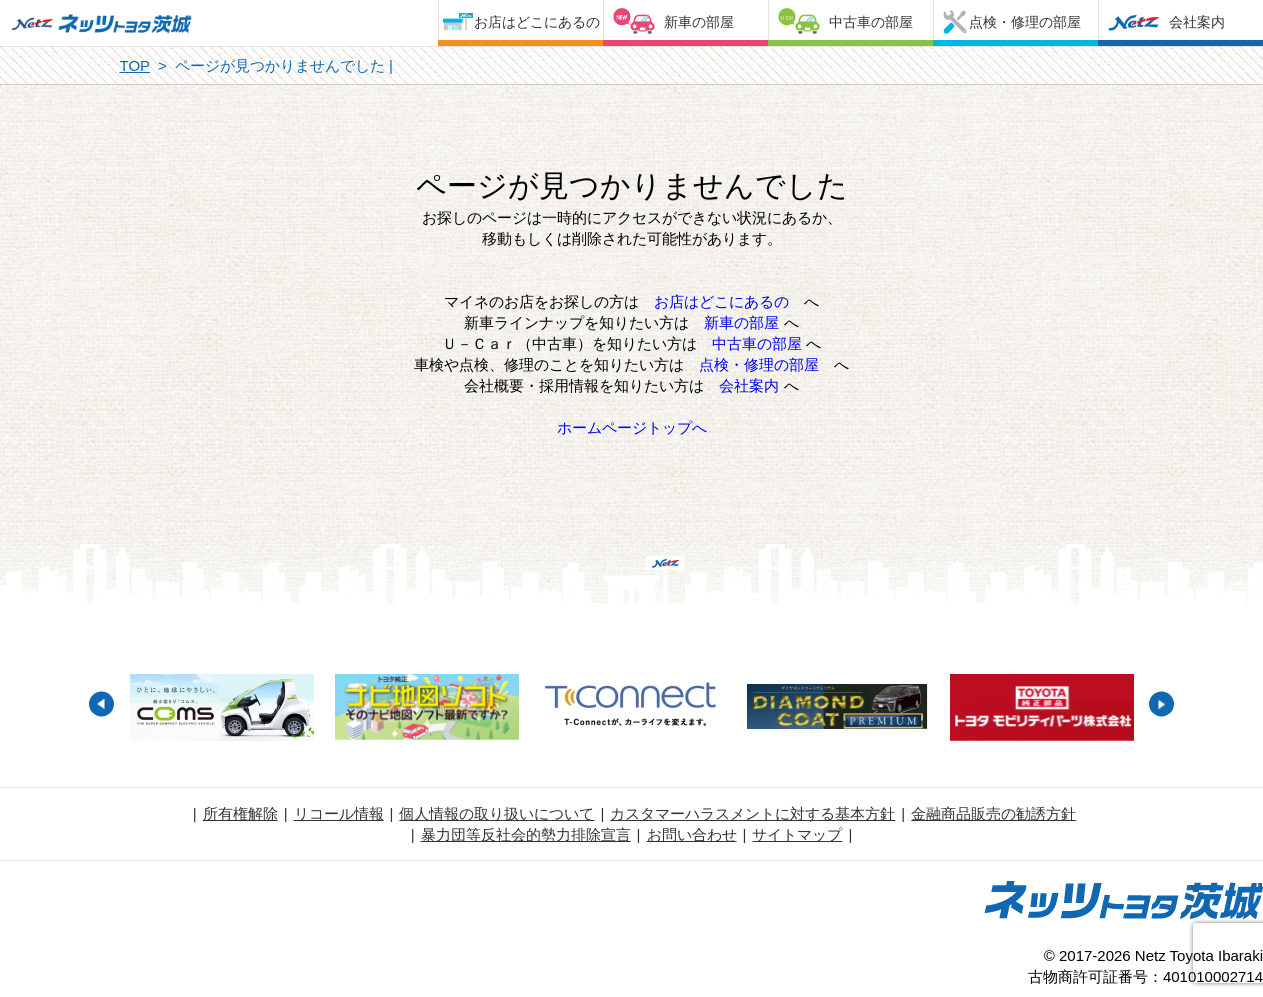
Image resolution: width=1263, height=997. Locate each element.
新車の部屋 (699, 22)
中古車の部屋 (871, 22)
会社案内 (1197, 22)
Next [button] (1161, 704)
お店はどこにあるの (537, 22)
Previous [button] (101, 704)
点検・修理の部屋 (1025, 22)
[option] (222, 710)
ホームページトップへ (632, 427)
